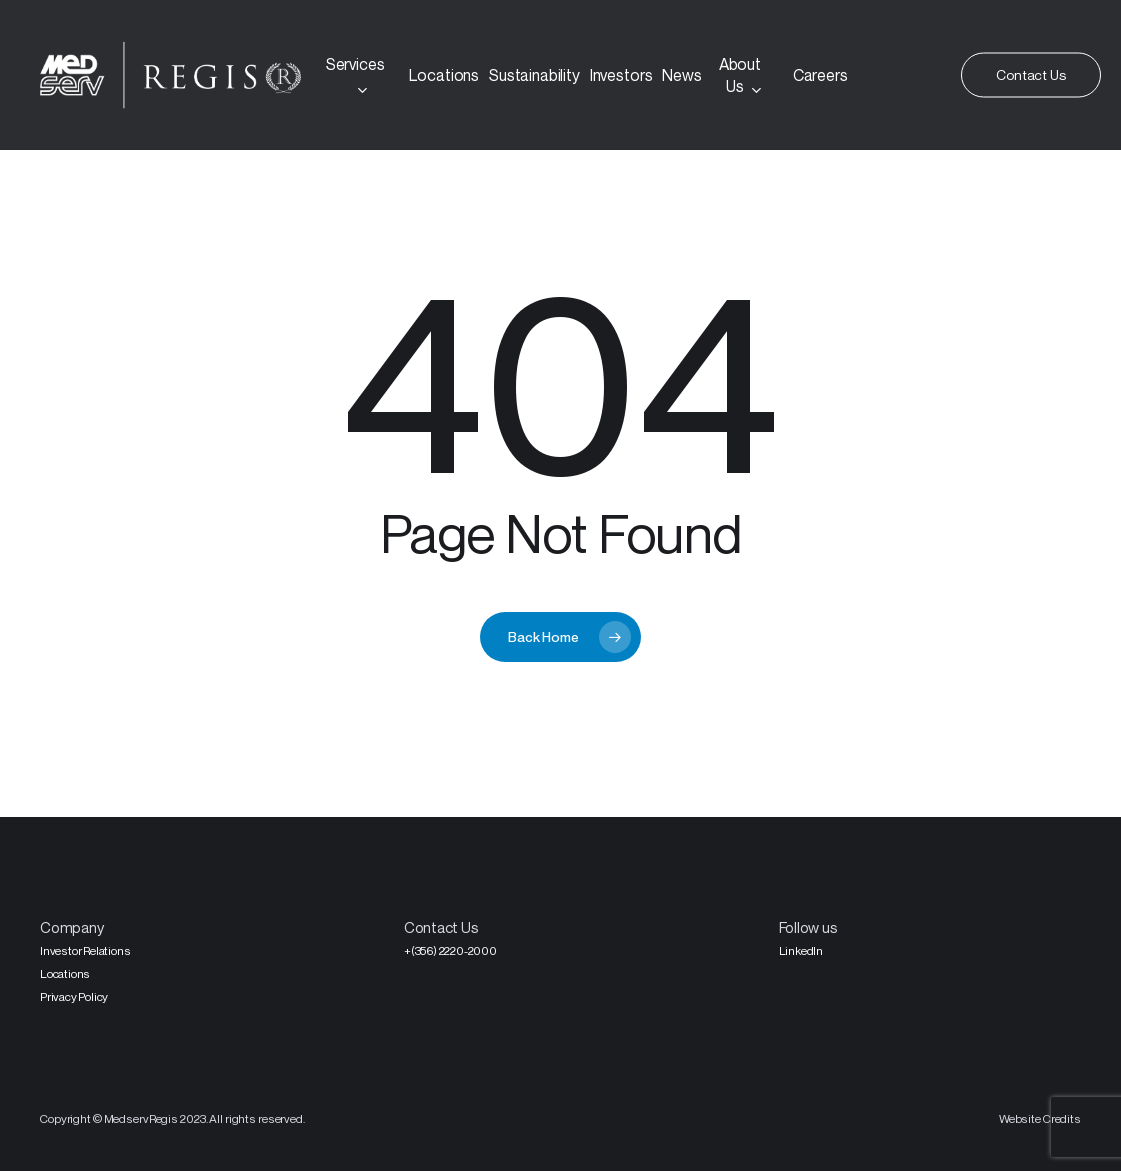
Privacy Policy (74, 996)
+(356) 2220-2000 (450, 950)
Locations (65, 973)
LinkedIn (801, 950)
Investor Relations (85, 950)
